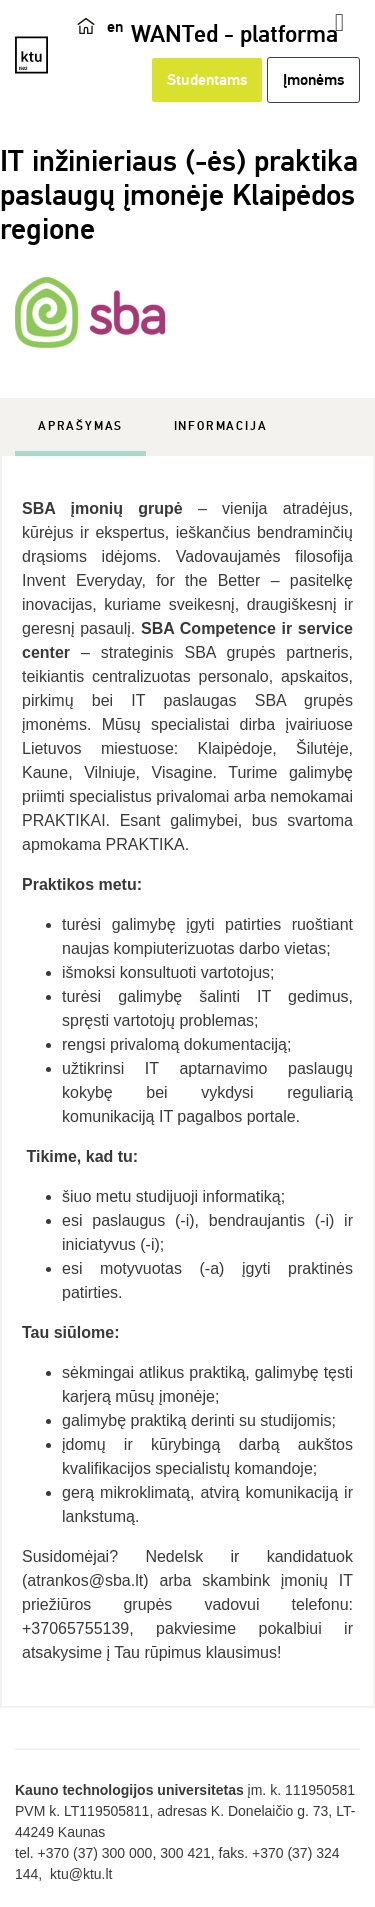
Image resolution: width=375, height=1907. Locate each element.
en (115, 27)
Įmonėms (313, 80)
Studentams (207, 80)
